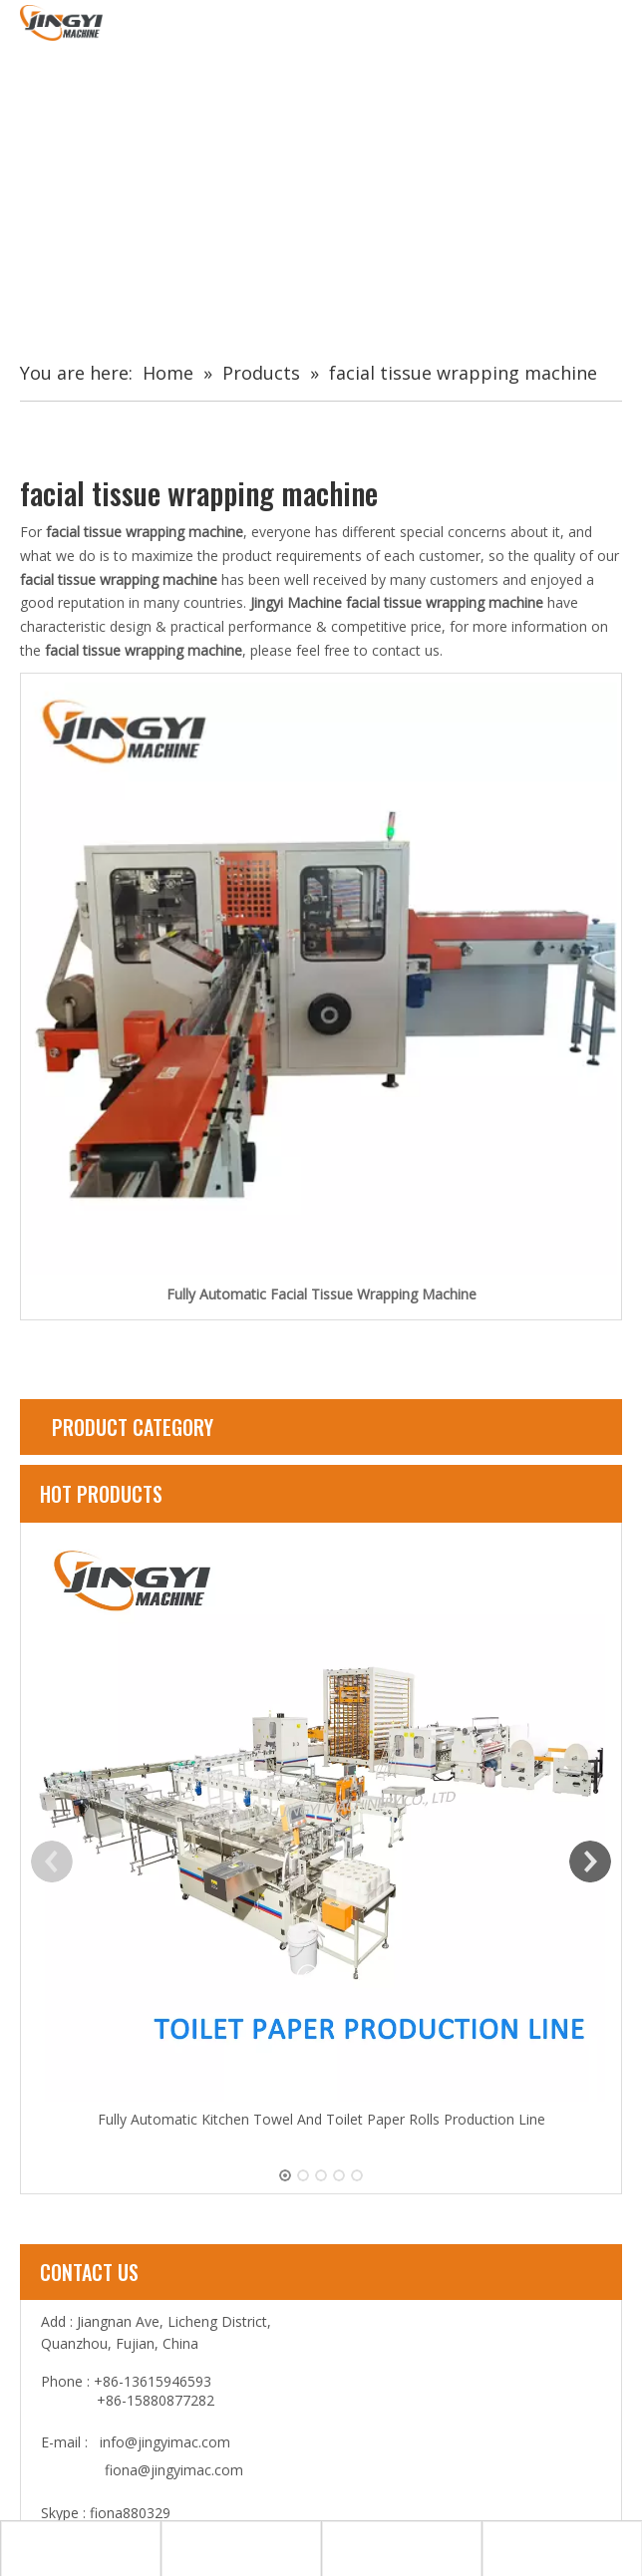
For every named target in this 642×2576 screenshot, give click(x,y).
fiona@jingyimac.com (174, 2469)
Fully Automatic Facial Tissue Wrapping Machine (321, 1294)
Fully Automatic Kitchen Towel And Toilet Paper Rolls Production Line (321, 2119)
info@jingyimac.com (165, 2442)
